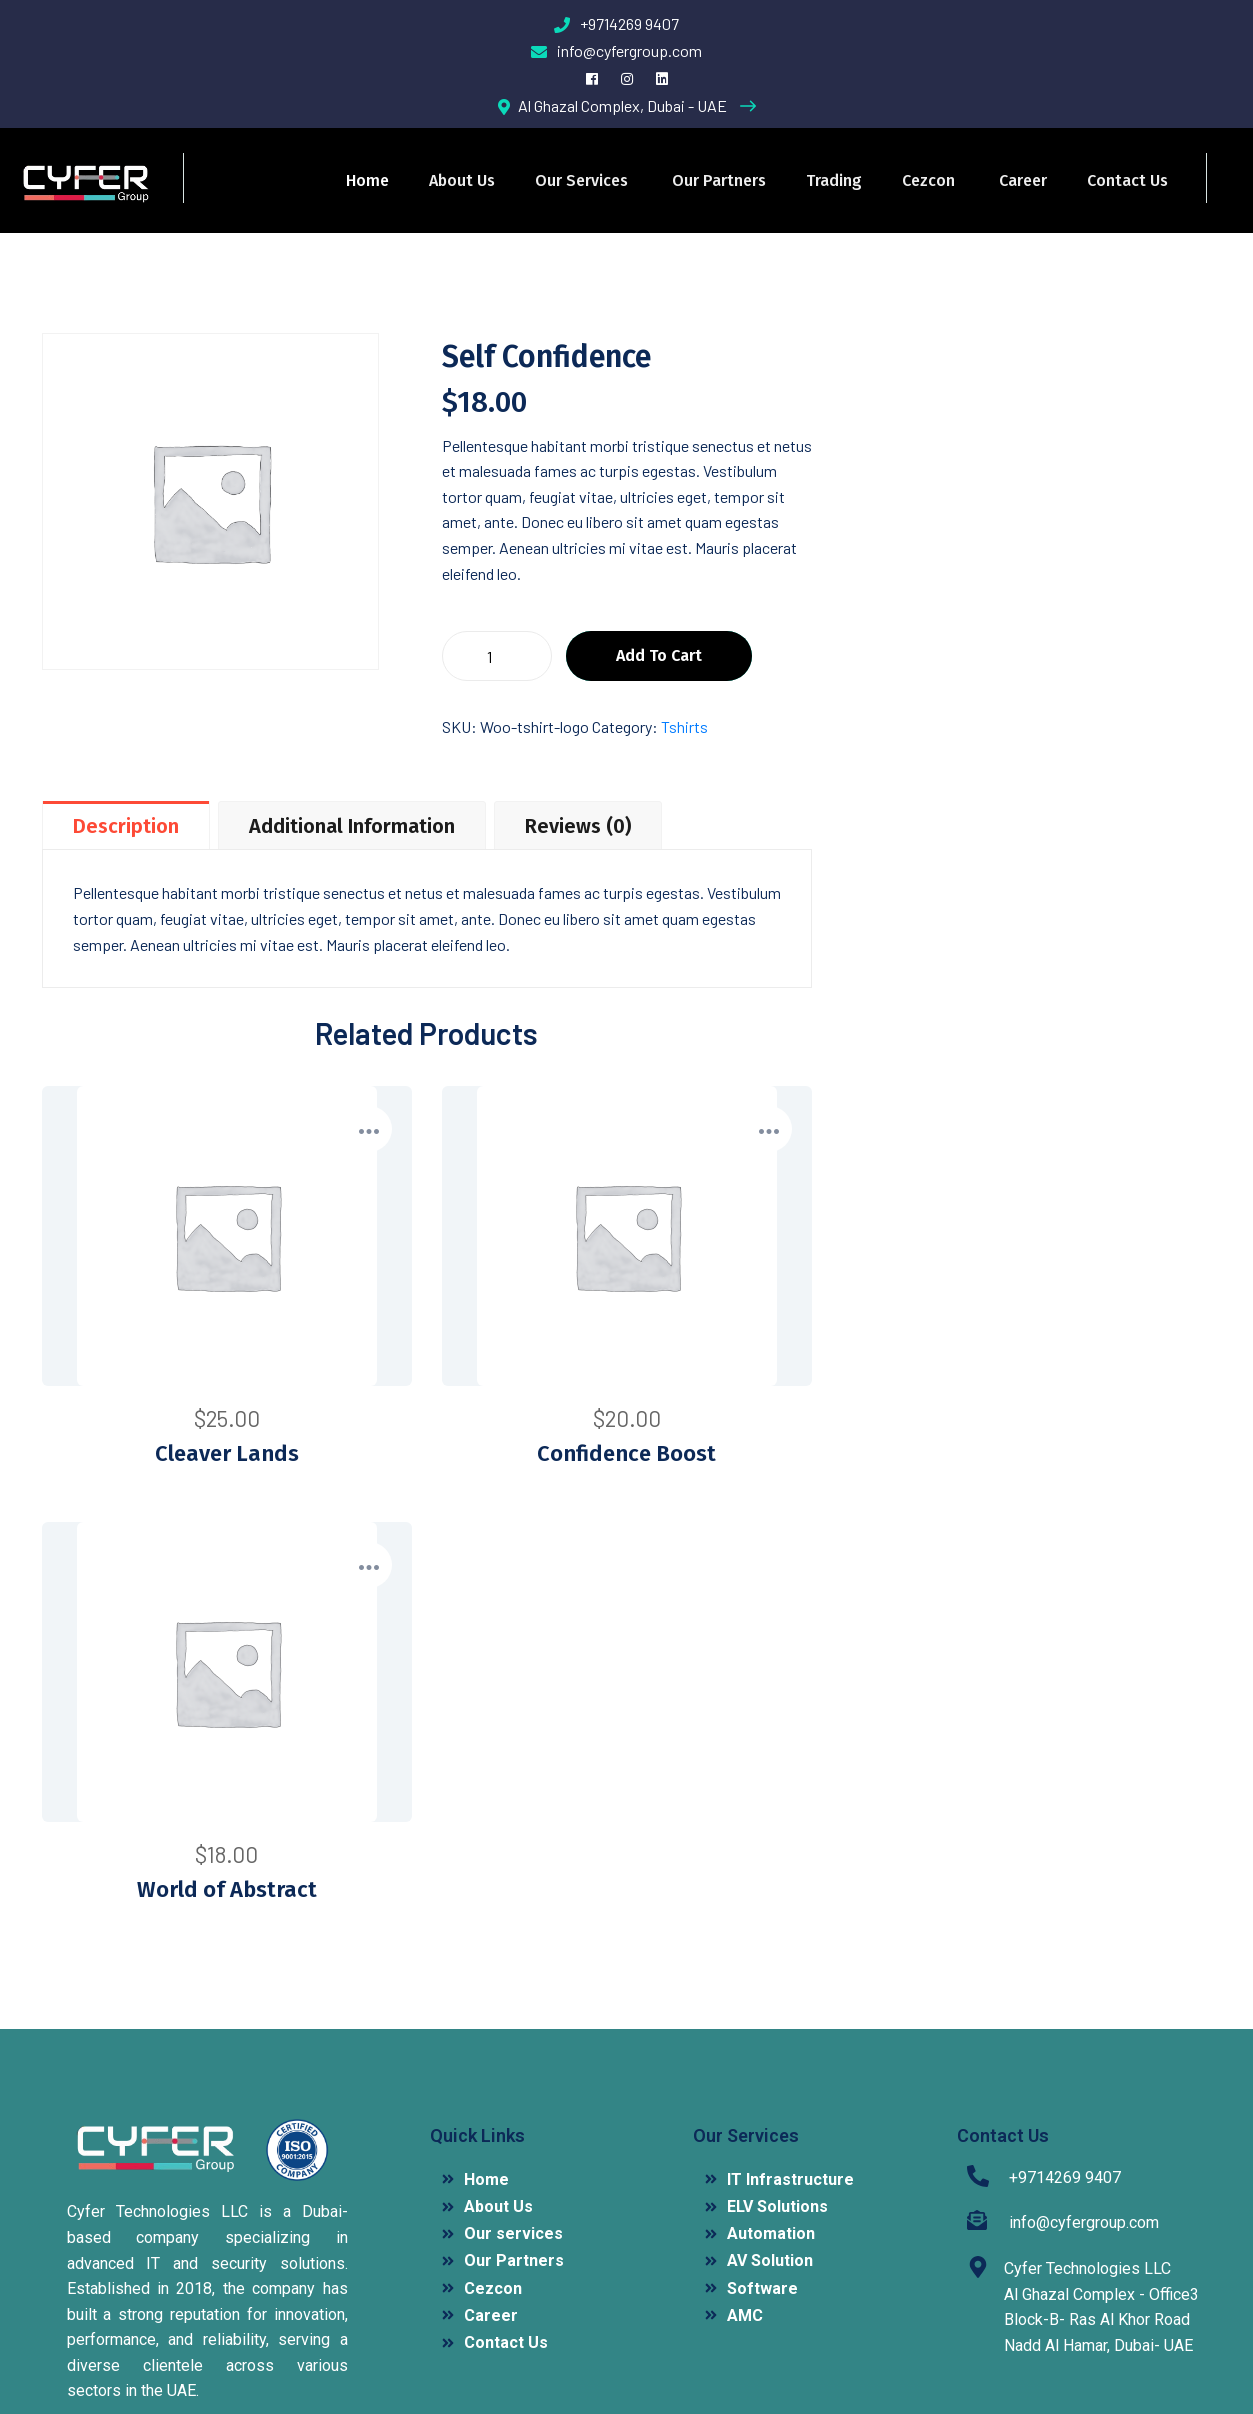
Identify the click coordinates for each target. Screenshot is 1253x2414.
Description (126, 826)
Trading (834, 180)
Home (367, 180)
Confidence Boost (626, 1453)
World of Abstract (227, 1889)
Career (1023, 180)
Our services (581, 180)
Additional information (352, 826)
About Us (462, 180)
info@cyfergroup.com (616, 50)
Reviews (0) (578, 826)
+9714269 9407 (616, 23)
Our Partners (719, 180)
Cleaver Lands (227, 1453)
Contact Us (1127, 180)
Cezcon (928, 180)
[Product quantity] (497, 656)
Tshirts (684, 726)
